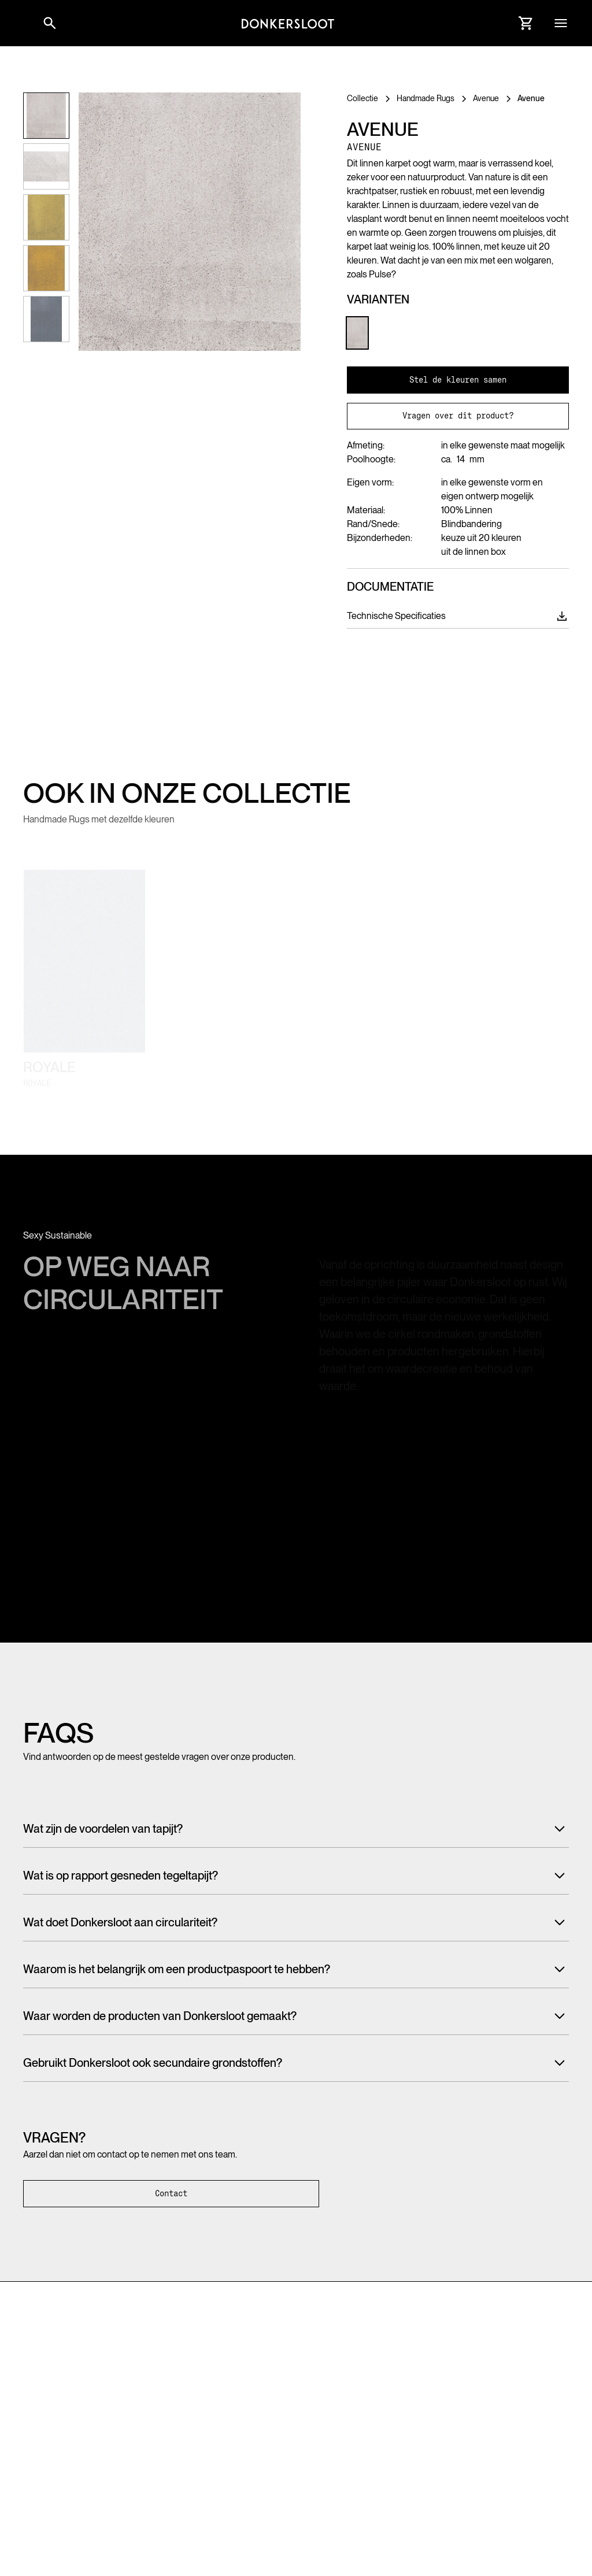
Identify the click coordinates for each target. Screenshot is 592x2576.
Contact (171, 2193)
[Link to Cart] (526, 23)
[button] (23, 23)
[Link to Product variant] (357, 332)
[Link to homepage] (288, 23)
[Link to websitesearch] (49, 23)
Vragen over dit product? (457, 415)
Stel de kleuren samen (457, 379)
